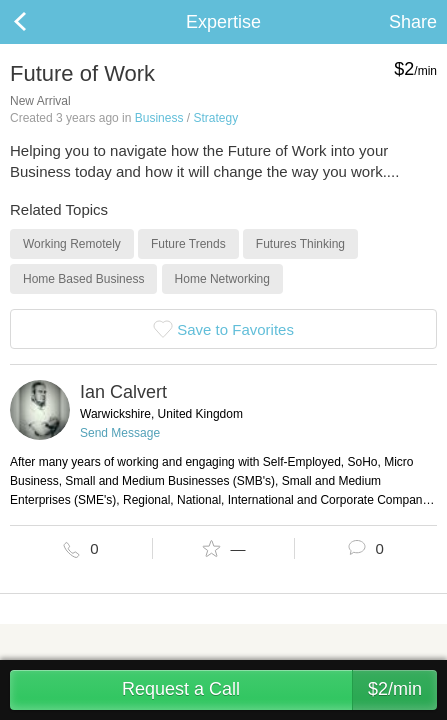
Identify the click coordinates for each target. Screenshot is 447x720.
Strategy (215, 118)
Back (40, 22)
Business (159, 118)
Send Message (120, 433)
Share (413, 22)
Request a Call (279, 690)
